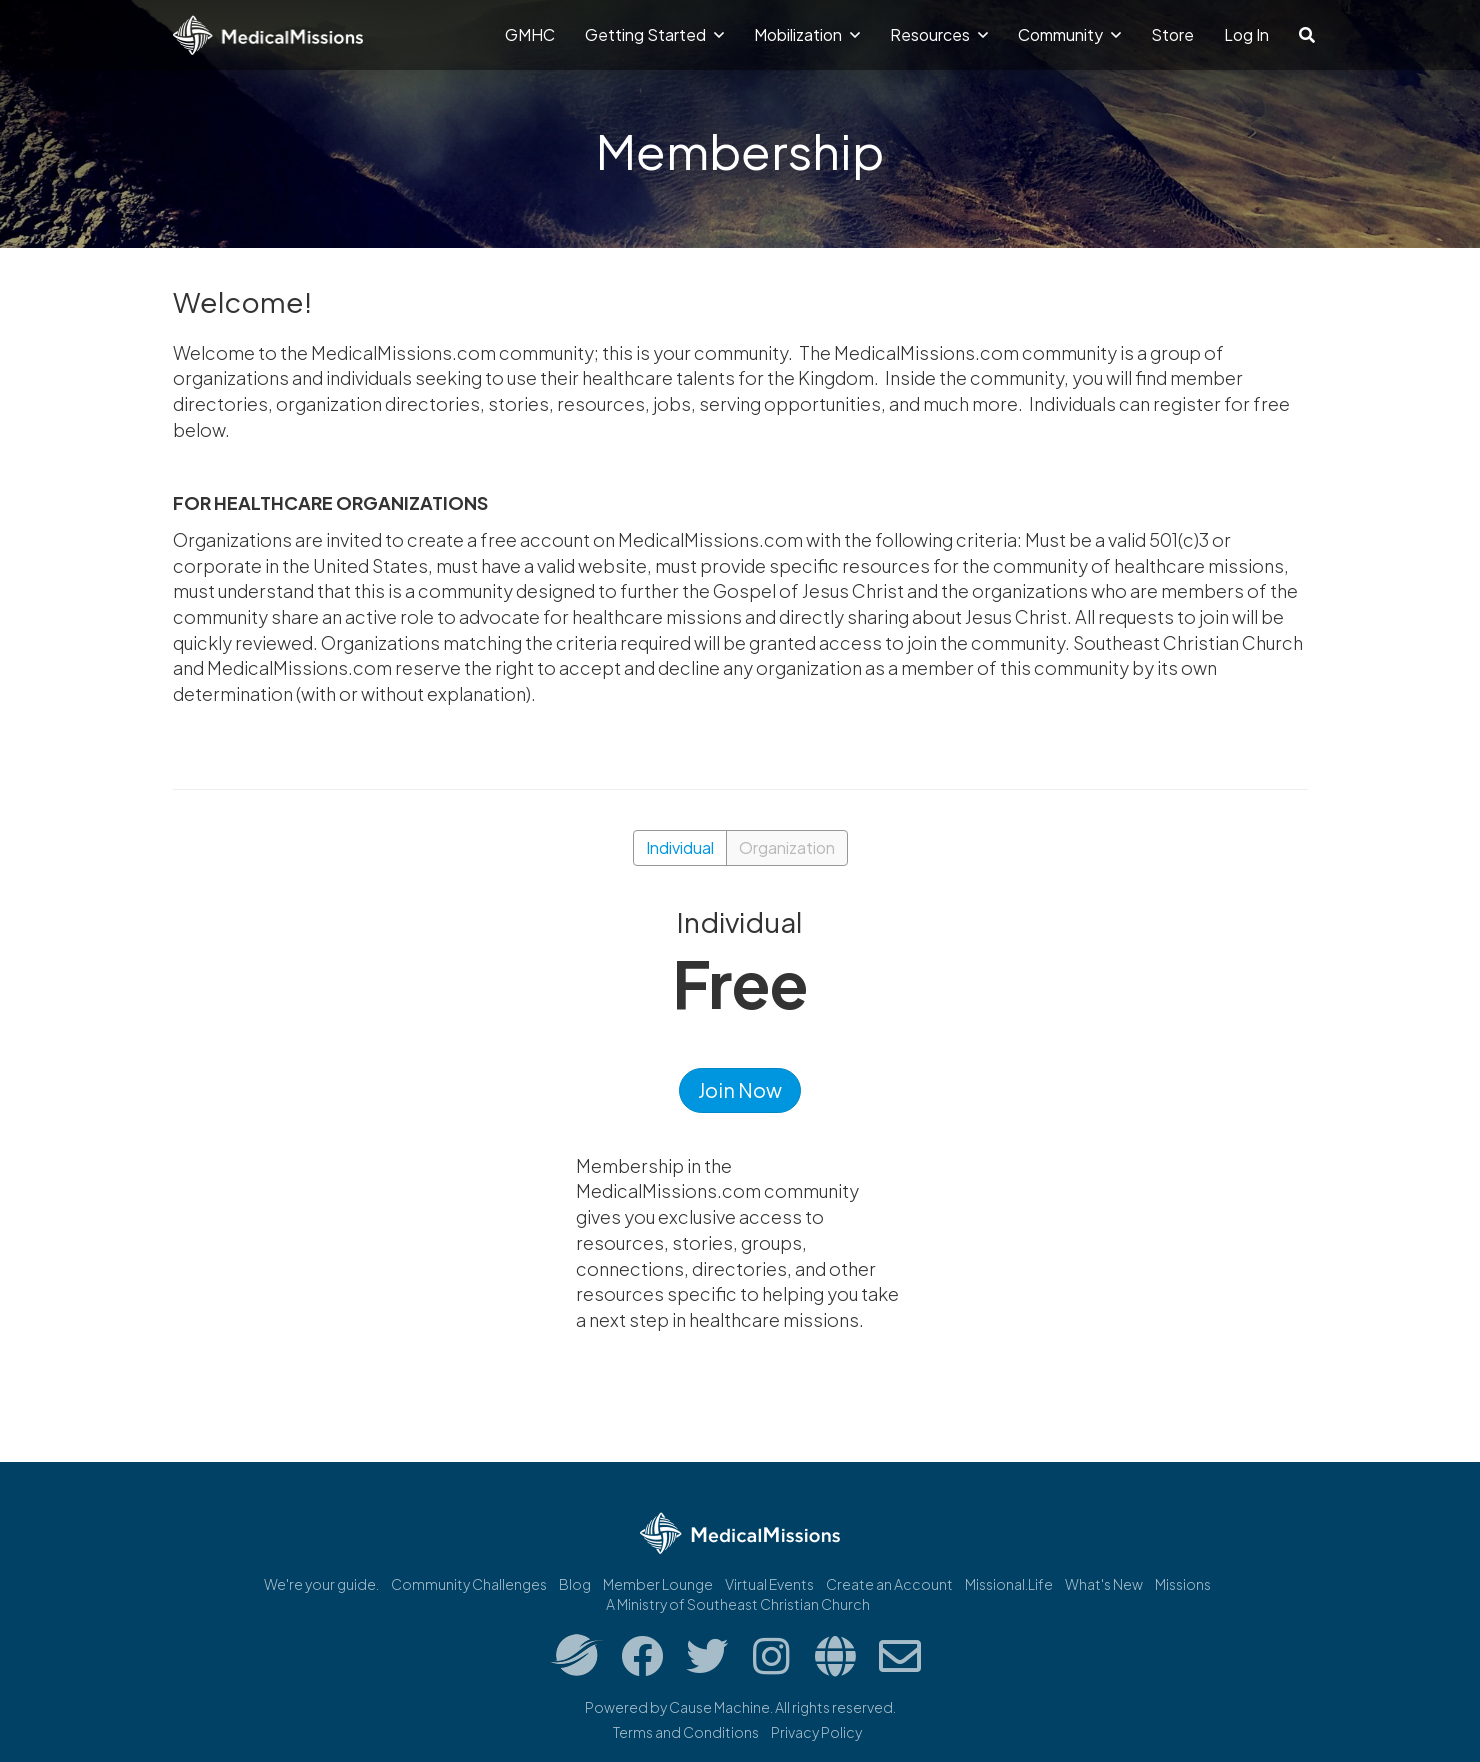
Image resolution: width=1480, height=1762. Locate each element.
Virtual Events (769, 1584)
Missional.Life (1009, 1584)
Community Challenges (469, 1584)
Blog (575, 1584)
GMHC (530, 34)
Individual (680, 847)
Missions (1183, 1584)
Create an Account (889, 1584)
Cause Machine (719, 1707)
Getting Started (654, 34)
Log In (1246, 34)
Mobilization (807, 34)
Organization (787, 847)
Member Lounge (658, 1584)
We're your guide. (321, 1584)
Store (1172, 34)
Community (1069, 34)
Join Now (740, 1089)
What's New (1104, 1584)
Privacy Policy (816, 1732)
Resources (939, 34)
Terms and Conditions (686, 1732)
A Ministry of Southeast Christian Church (738, 1604)
